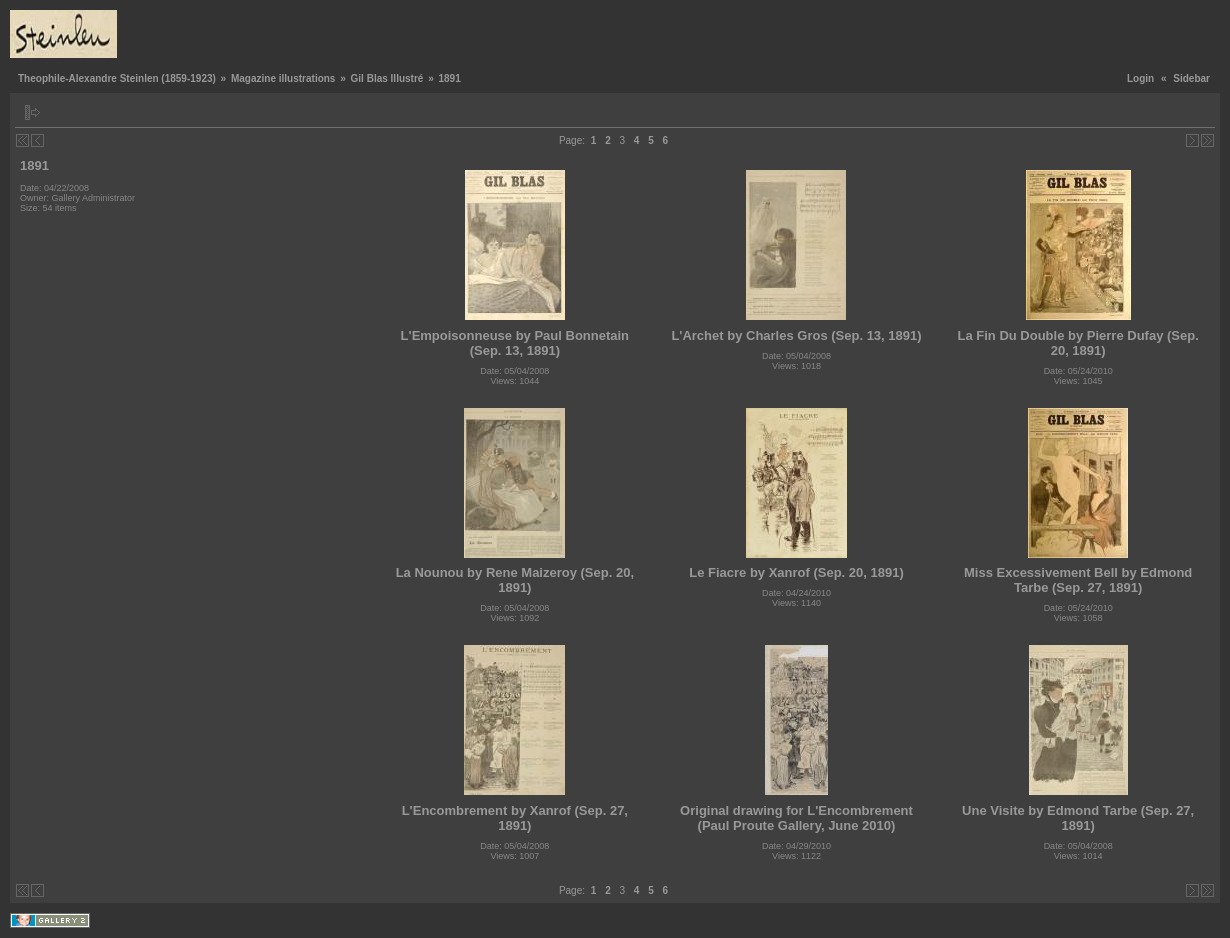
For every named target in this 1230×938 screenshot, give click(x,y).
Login (1140, 78)
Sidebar (1191, 78)
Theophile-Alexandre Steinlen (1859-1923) (117, 78)
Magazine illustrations (283, 78)
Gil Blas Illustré (387, 78)
